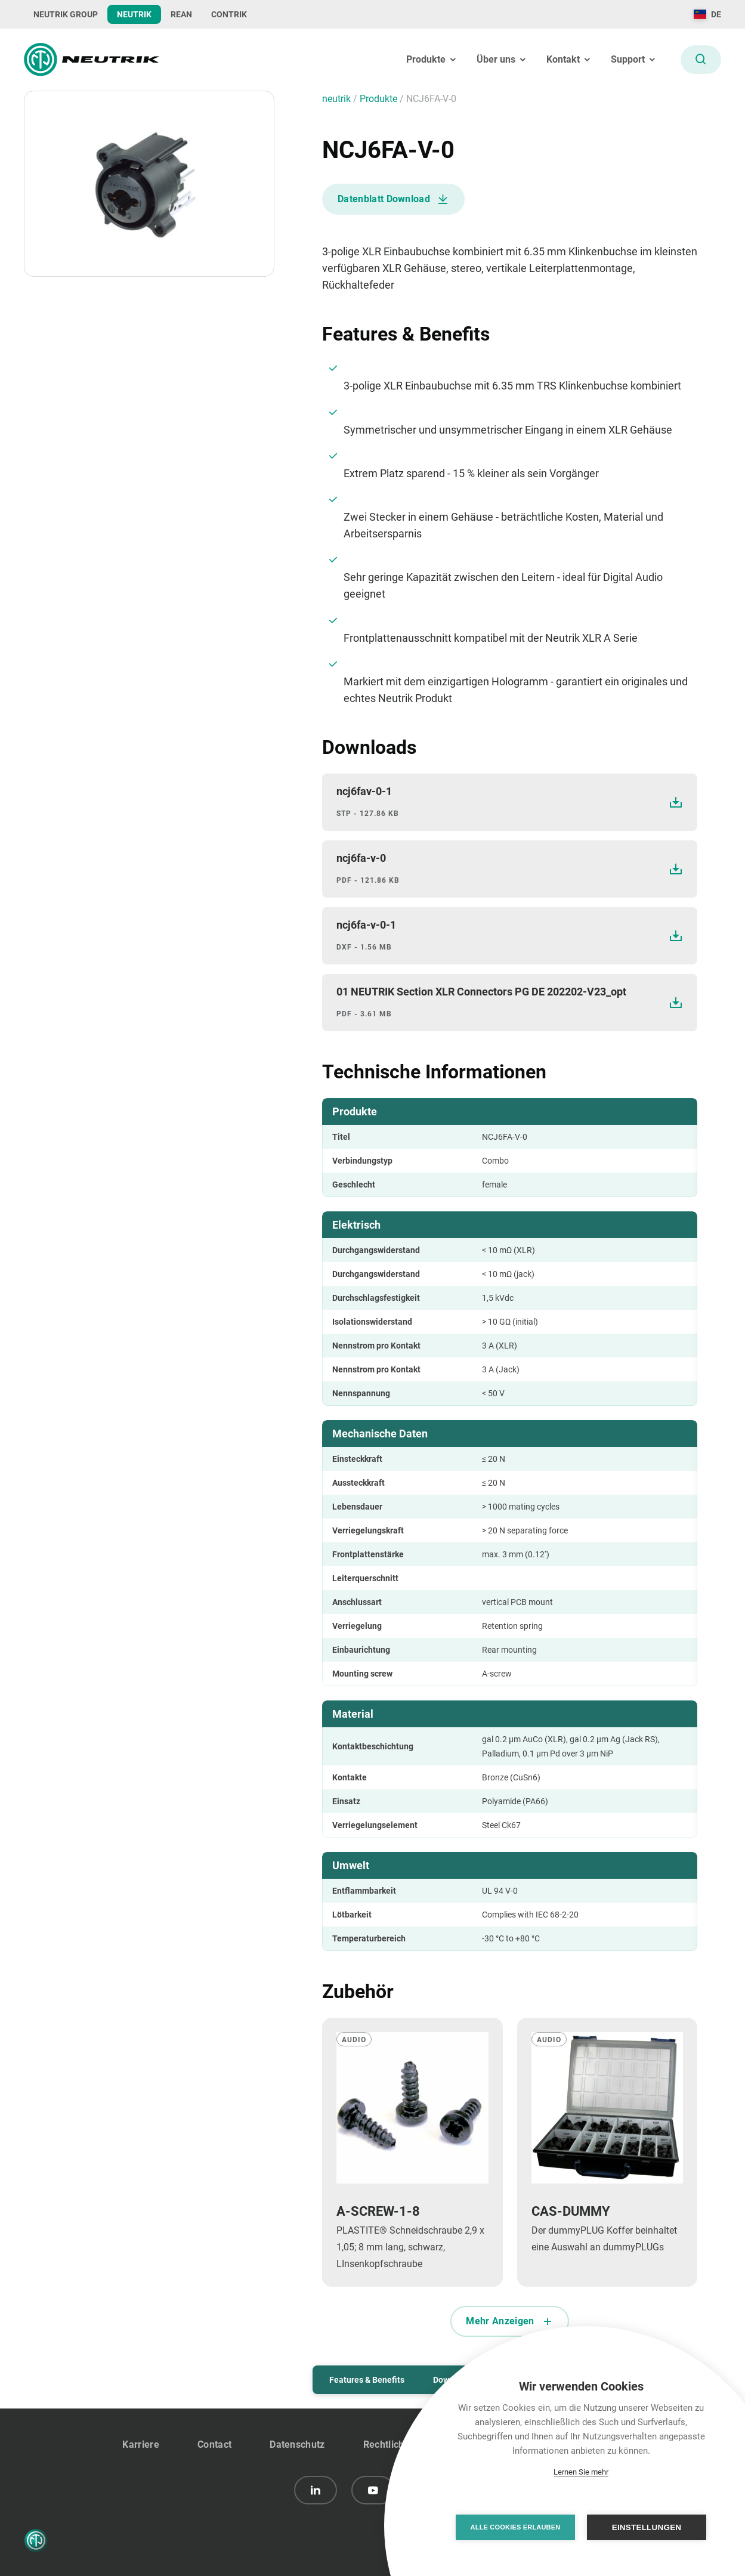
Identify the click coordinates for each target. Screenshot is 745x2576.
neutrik (337, 98)
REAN (181, 14)
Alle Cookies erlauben (516, 2527)
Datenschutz (297, 2444)
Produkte (380, 98)
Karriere (140, 2444)
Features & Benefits (366, 2380)
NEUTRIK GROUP (65, 14)
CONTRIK (229, 14)
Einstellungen (647, 2527)
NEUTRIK (134, 14)
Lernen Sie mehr (581, 2471)
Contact (214, 2444)
